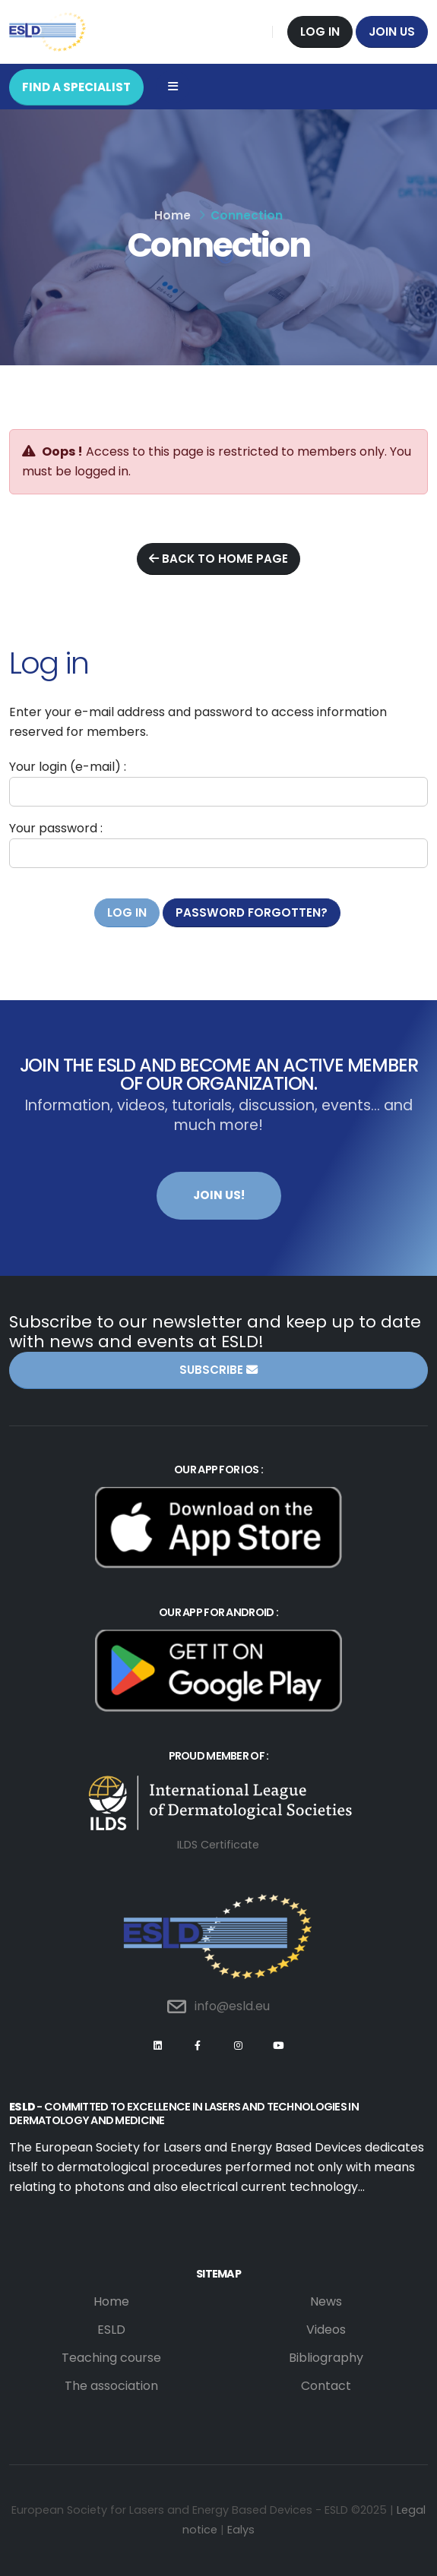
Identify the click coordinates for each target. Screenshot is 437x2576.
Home (172, 215)
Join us (392, 31)
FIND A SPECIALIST (76, 87)
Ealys (241, 2529)
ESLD (111, 2329)
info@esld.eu (232, 2006)
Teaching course (111, 2357)
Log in (320, 31)
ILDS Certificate (218, 1844)
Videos (326, 2329)
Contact (326, 2385)
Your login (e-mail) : (67, 766)
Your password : (56, 828)
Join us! (219, 1195)
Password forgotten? (252, 912)
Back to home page (218, 559)
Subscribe (218, 1370)
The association (111, 2385)
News (326, 2301)
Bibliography (326, 2357)
